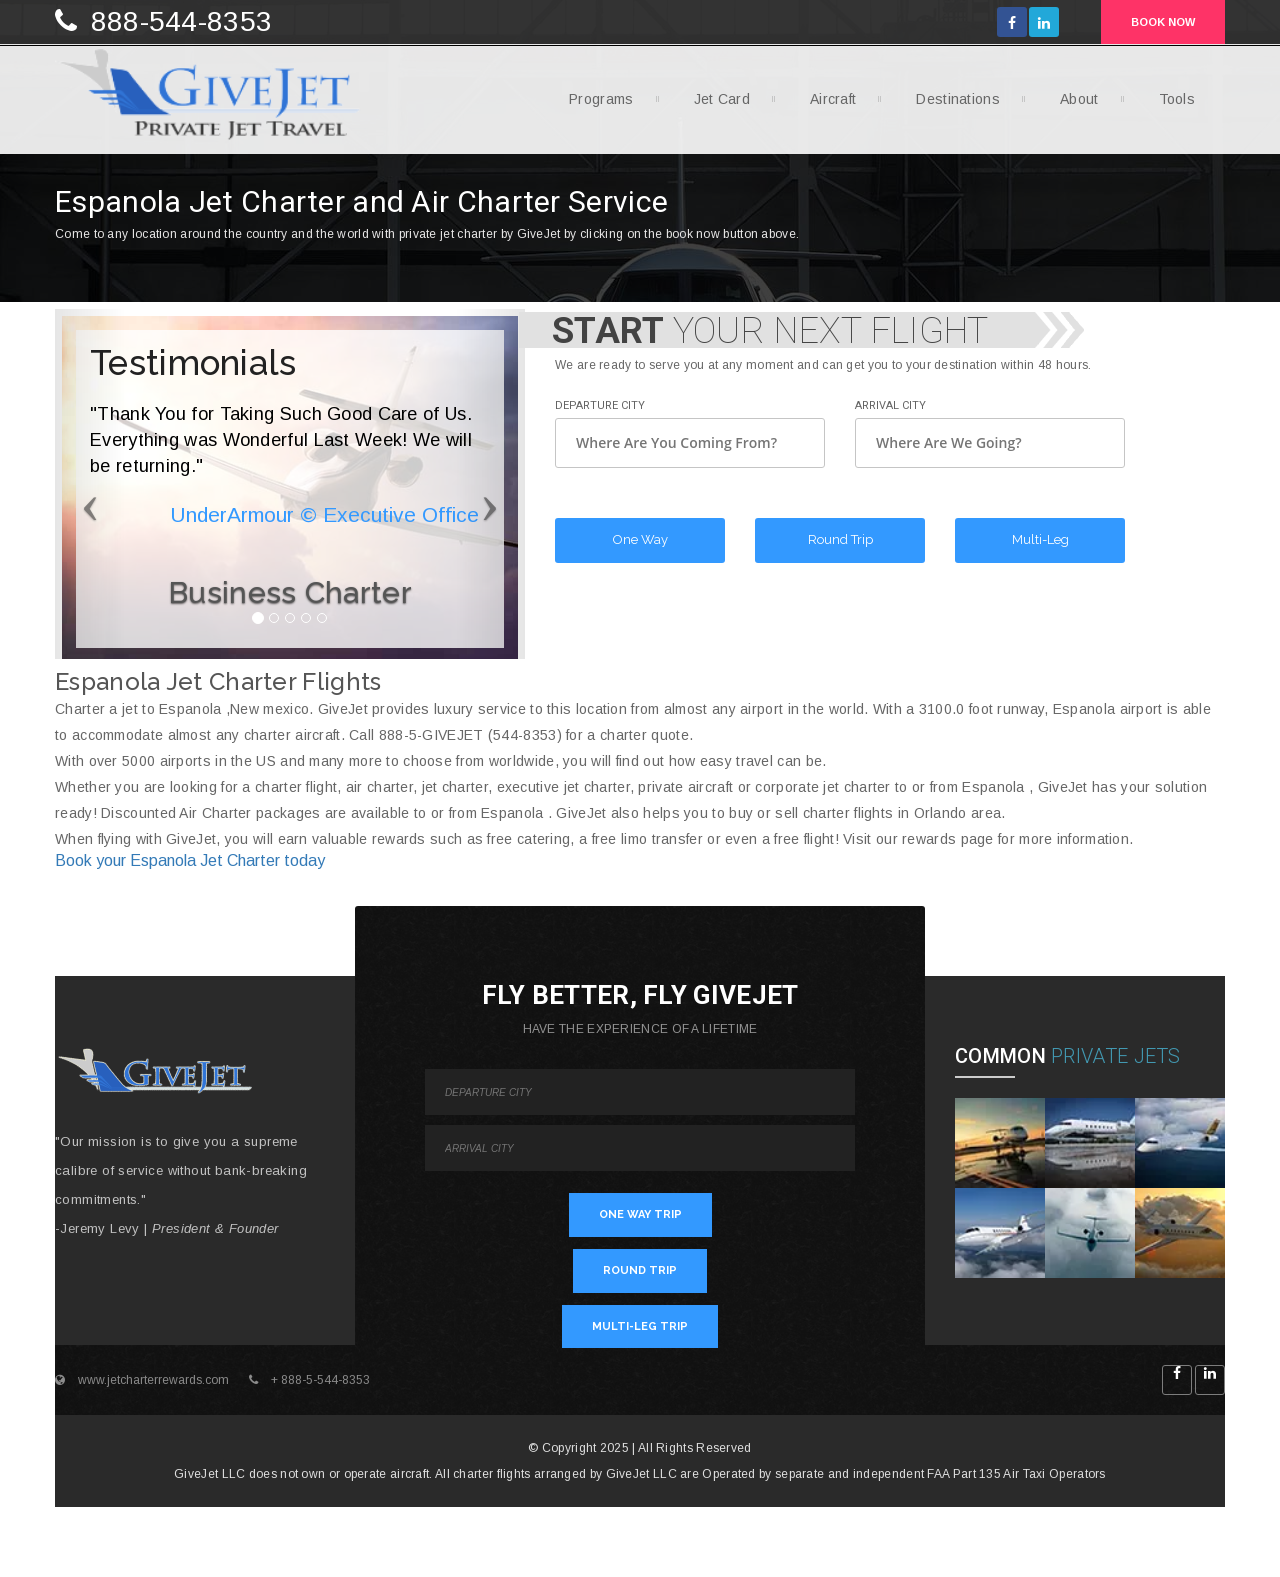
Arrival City (890, 405)
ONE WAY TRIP (640, 1214)
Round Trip (840, 539)
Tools (1170, 105)
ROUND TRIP (640, 1270)
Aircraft (825, 105)
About (1072, 105)
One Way (640, 539)
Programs (593, 105)
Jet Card (714, 105)
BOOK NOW (1163, 22)
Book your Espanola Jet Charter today (190, 860)
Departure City (600, 405)
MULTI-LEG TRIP (640, 1326)
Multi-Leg (1040, 539)
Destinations (950, 105)
